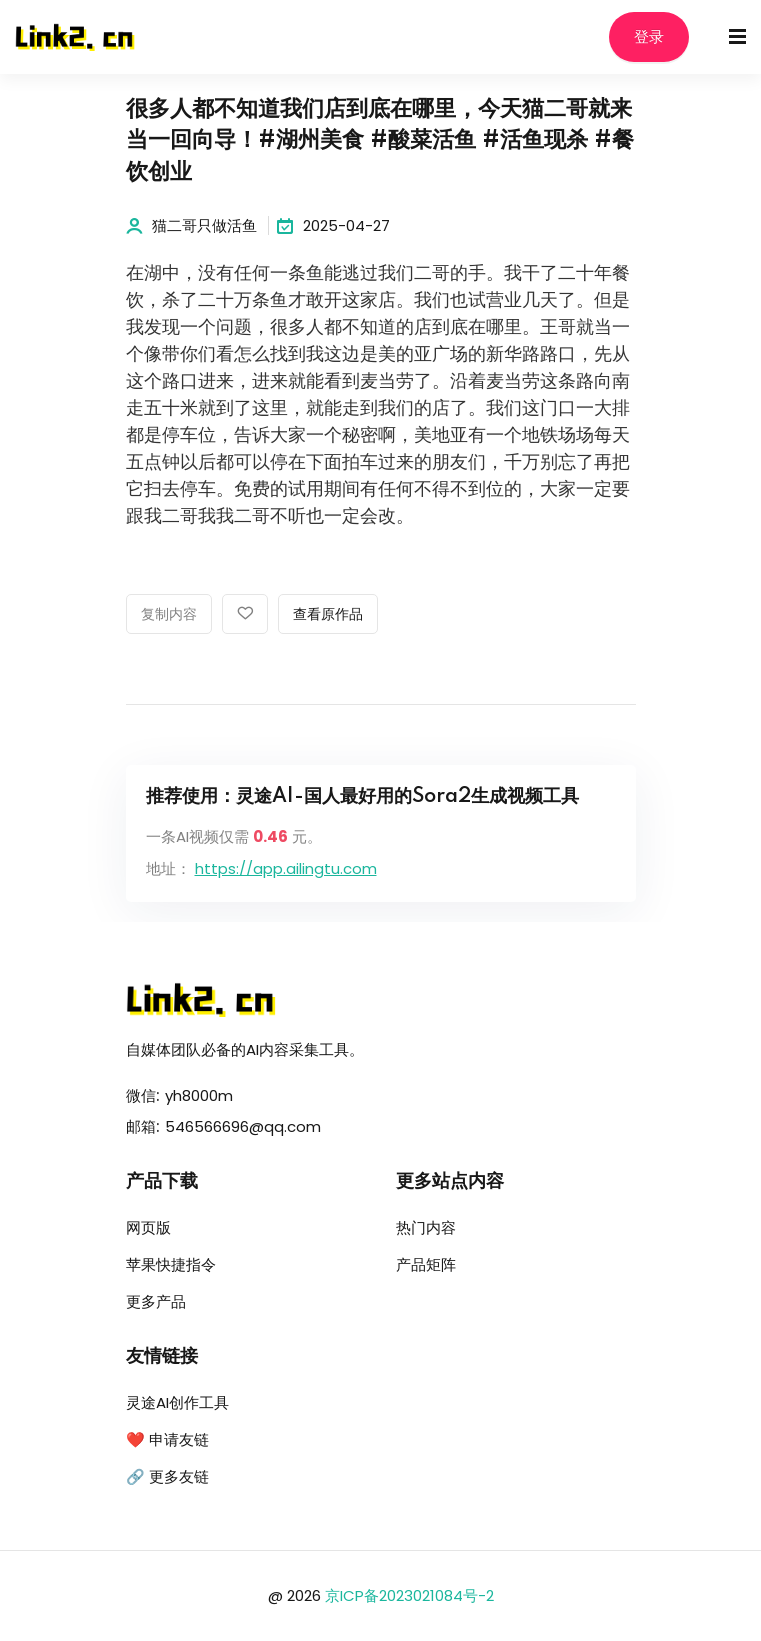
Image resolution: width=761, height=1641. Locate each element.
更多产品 (156, 1301)
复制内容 (169, 615)
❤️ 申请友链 (167, 1439)
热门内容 (426, 1227)
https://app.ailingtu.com (286, 868)
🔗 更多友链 (167, 1476)
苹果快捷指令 (171, 1264)
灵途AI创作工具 (177, 1402)
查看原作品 (328, 615)
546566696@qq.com (243, 1126)
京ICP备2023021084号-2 (409, 1595)
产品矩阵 (426, 1264)
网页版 (148, 1227)
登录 (649, 37)
